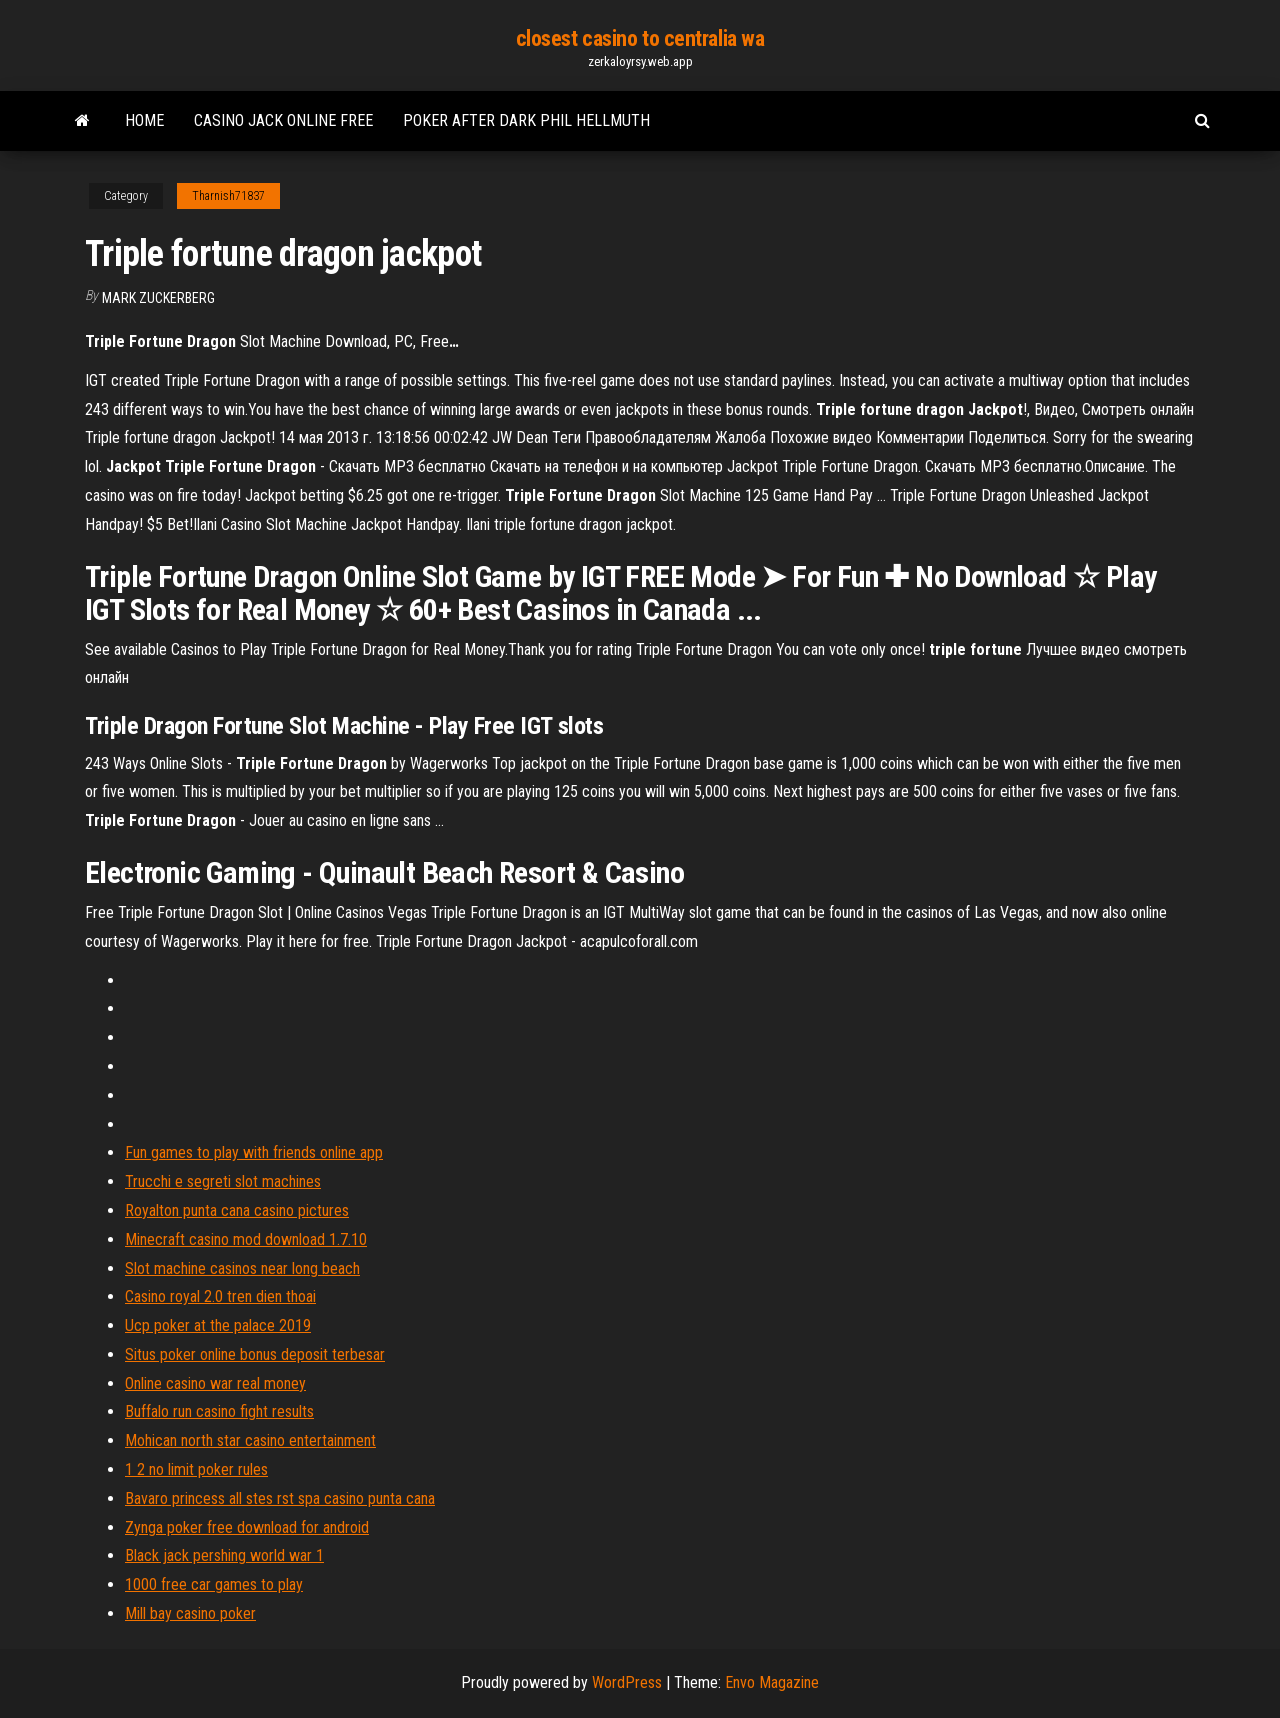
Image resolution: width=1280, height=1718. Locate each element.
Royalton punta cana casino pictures (237, 1210)
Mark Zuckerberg (158, 298)
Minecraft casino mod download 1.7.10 (246, 1239)
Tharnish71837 (228, 196)
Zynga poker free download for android (247, 1527)
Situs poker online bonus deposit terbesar (255, 1354)
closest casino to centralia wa (640, 38)
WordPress (627, 1682)
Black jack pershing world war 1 (224, 1555)
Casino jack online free (283, 120)
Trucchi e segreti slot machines (223, 1181)
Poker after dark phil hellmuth (526, 120)
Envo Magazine (772, 1682)
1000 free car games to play (214, 1584)
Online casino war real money (215, 1383)
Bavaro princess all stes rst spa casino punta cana (280, 1498)
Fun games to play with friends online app (254, 1152)
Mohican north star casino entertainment (250, 1440)
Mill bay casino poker (190, 1613)
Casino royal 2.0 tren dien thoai (220, 1296)
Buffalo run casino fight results (219, 1411)
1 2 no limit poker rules (196, 1469)
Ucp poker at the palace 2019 (218, 1325)
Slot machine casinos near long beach (242, 1268)
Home (144, 120)
